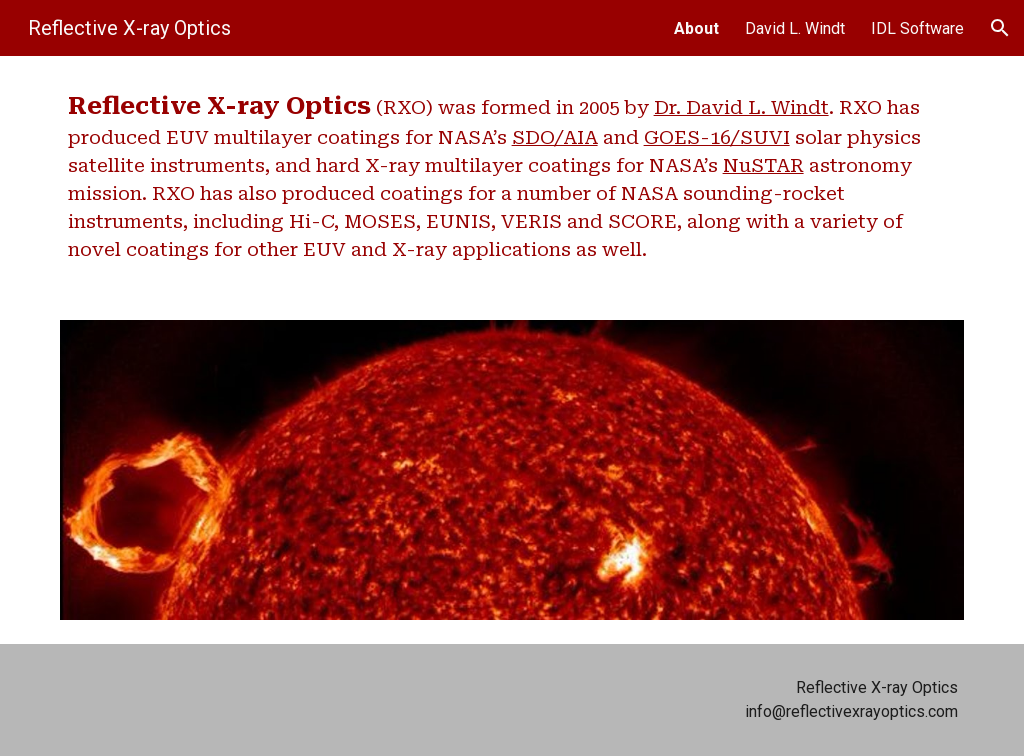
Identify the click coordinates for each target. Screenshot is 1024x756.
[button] (1000, 28)
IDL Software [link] (917, 28)
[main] (512, 176)
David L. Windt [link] (795, 28)
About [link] (696, 28)
